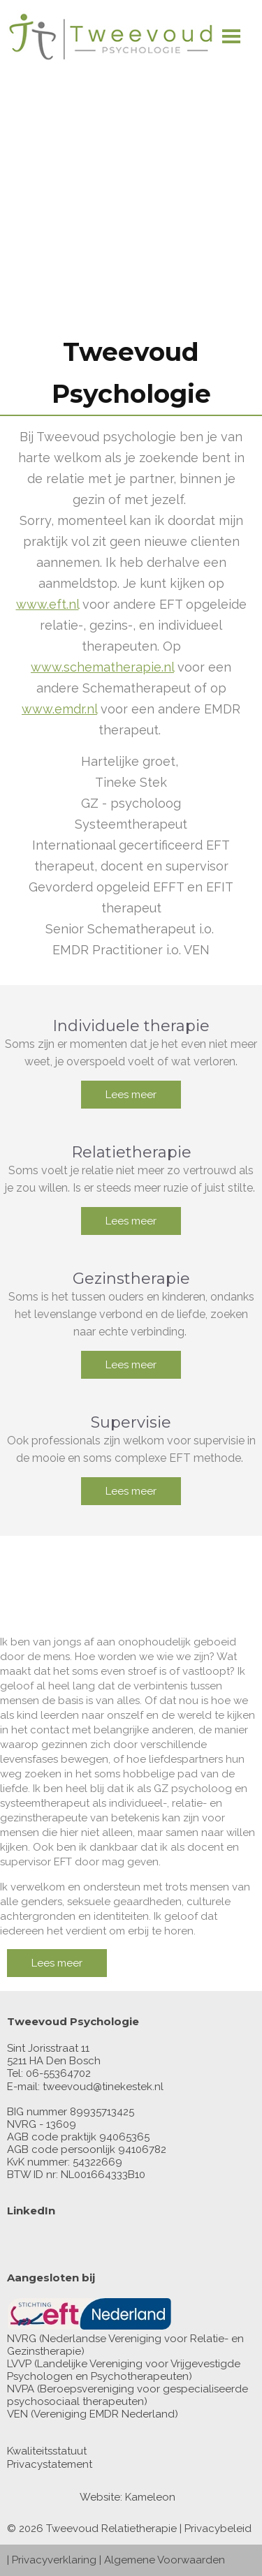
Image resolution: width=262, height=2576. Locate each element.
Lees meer (131, 1094)
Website (100, 2497)
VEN (17, 2414)
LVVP (19, 2363)
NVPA (20, 2389)
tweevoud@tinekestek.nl (103, 2086)
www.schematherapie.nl (102, 667)
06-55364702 (58, 2073)
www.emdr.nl (59, 709)
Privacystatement (49, 2464)
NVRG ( (24, 2338)
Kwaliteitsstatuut (47, 2451)
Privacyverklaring (54, 2560)
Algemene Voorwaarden (164, 2560)
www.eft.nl (47, 604)
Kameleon (150, 2497)
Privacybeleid (218, 2528)
